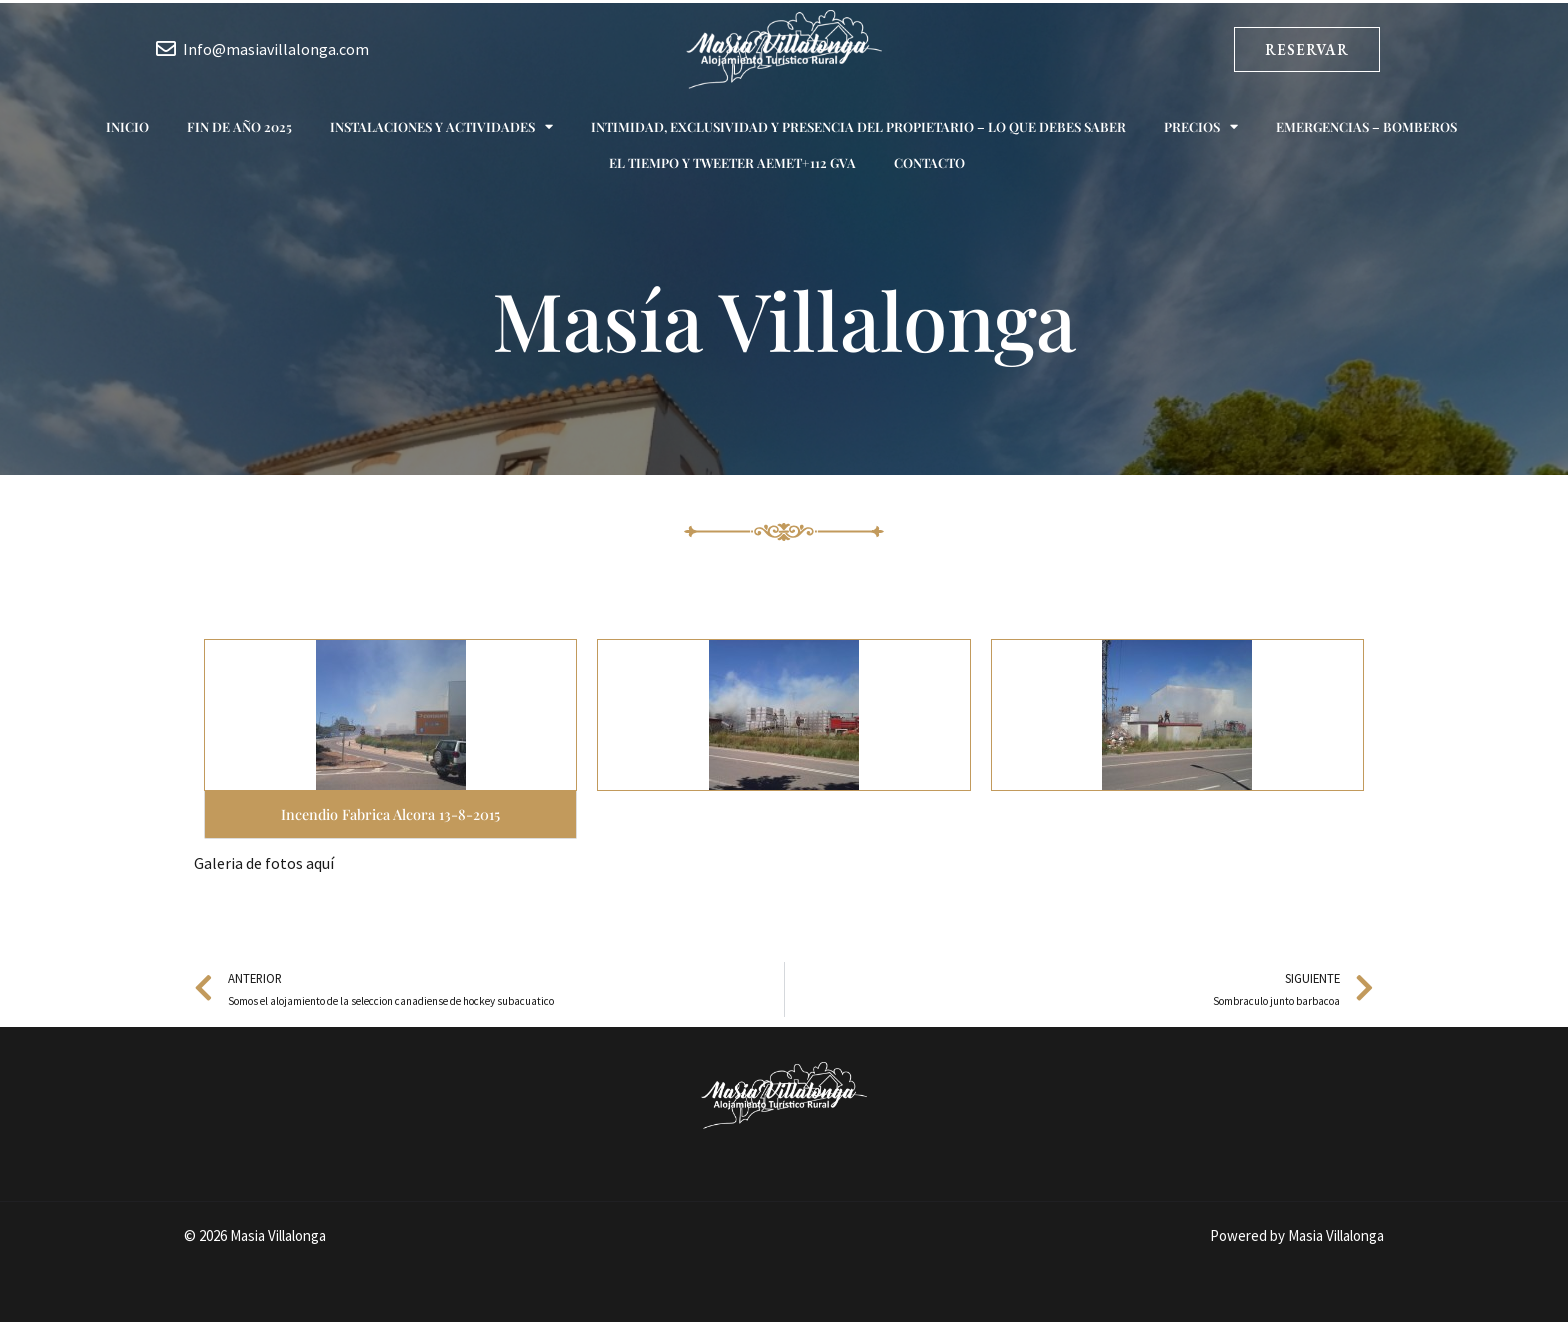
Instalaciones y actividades (441, 126)
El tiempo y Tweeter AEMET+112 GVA (732, 162)
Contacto (929, 162)
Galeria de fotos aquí (264, 863)
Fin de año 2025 (239, 126)
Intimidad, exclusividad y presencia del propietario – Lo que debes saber (858, 126)
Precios (1201, 126)
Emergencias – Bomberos (1366, 126)
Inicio (127, 126)
